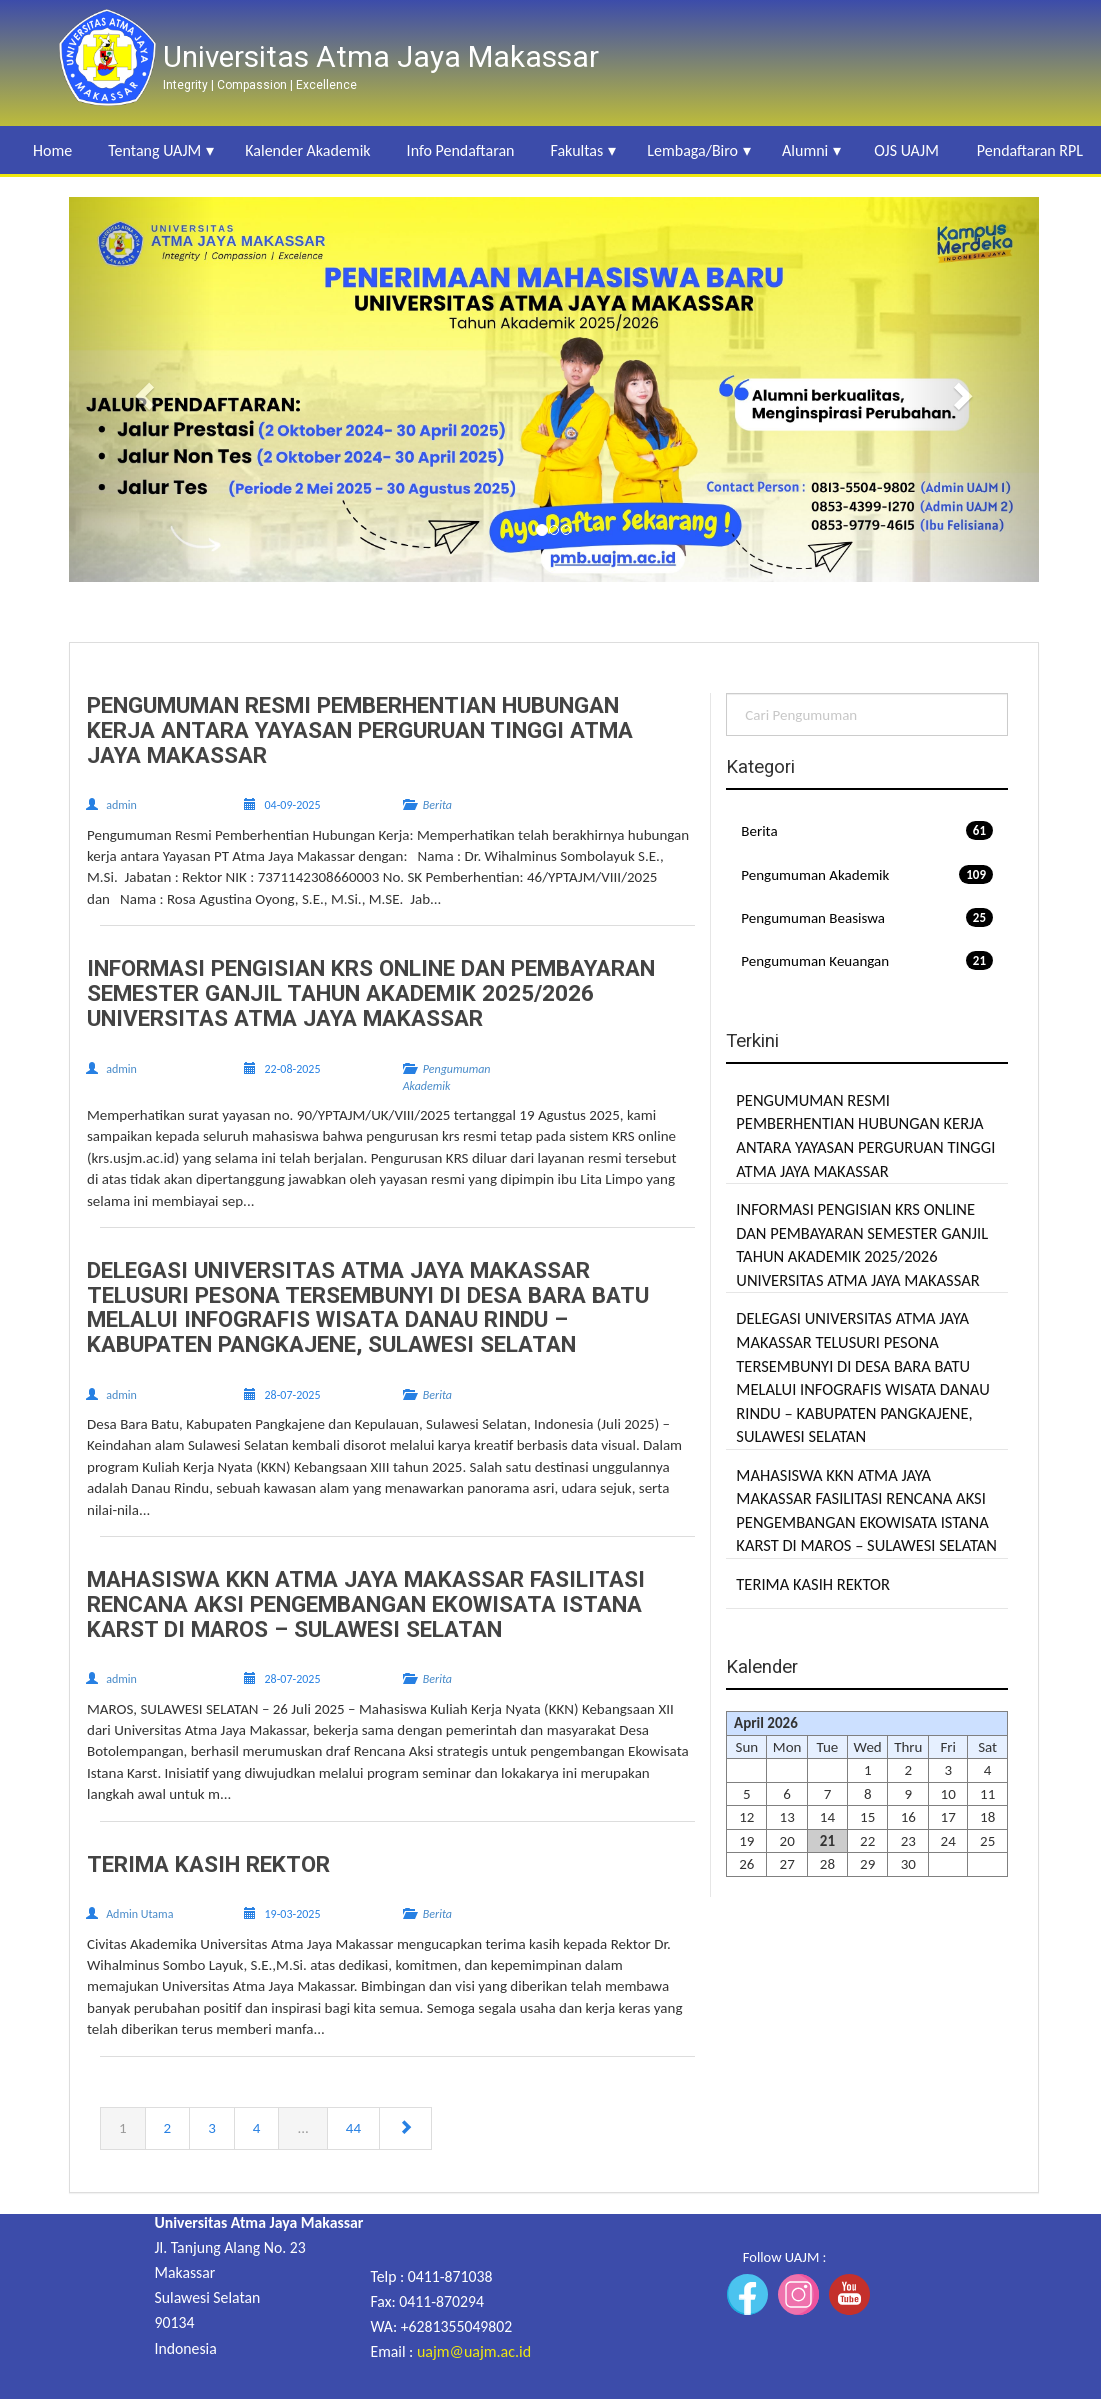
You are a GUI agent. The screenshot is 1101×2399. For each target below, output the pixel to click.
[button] (142, 389)
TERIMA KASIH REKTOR (813, 1584)
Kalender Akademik (307, 150)
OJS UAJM (906, 150)
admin (121, 805)
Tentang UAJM (154, 150)
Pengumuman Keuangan (867, 960)
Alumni (805, 150)
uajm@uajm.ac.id (474, 2351)
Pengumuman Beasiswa (867, 917)
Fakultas (576, 150)
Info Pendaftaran (461, 150)
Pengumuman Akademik (867, 874)
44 (353, 2128)
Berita (867, 830)
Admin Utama (139, 1914)
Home (52, 150)
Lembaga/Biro (692, 150)
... (302, 2128)
